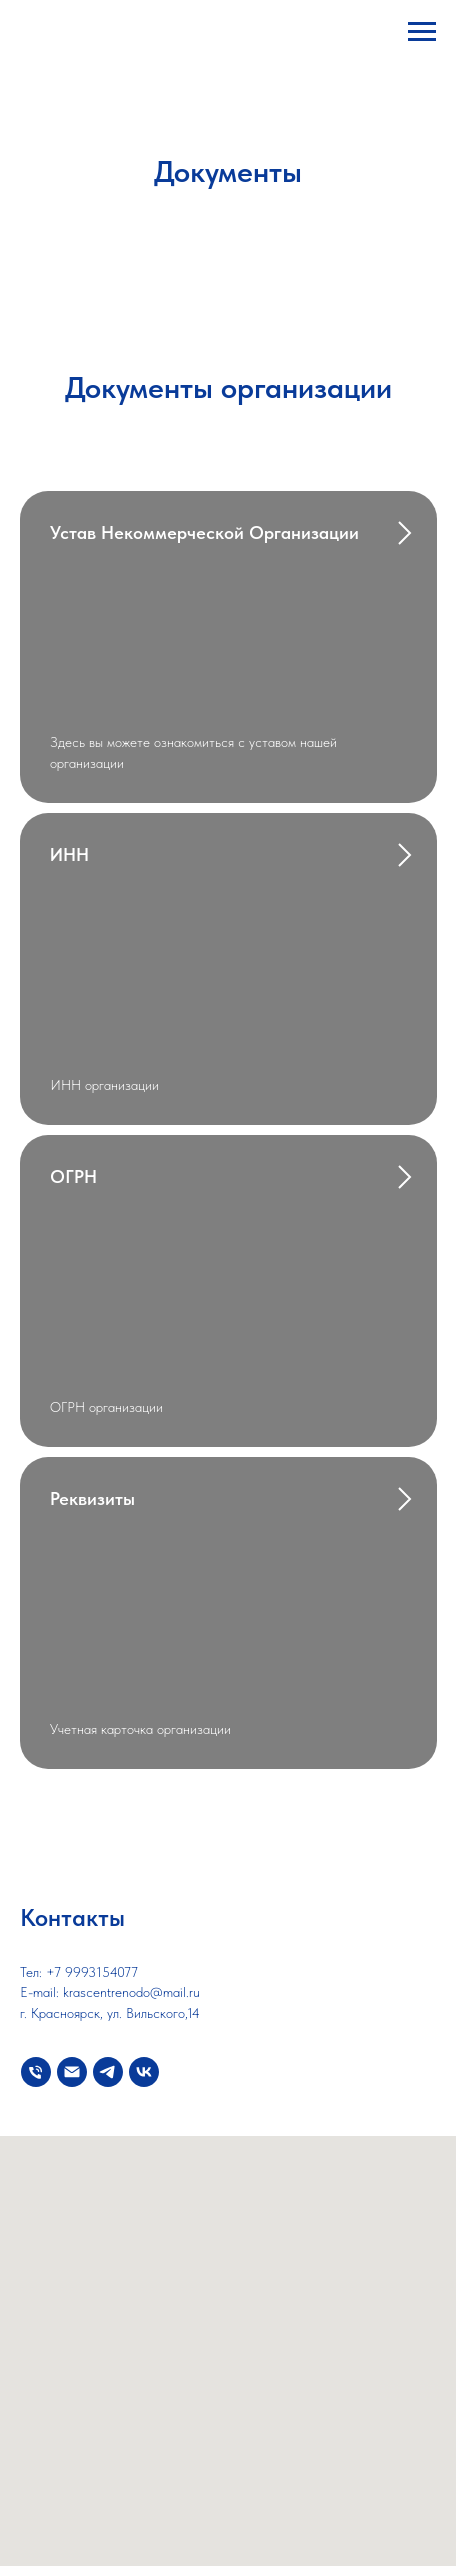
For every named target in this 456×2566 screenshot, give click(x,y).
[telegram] (108, 2072)
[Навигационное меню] (422, 32)
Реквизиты (92, 1498)
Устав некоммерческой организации (204, 532)
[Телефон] (36, 2072)
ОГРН (73, 1176)
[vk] (144, 2072)
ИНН (69, 854)
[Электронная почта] (72, 2072)
